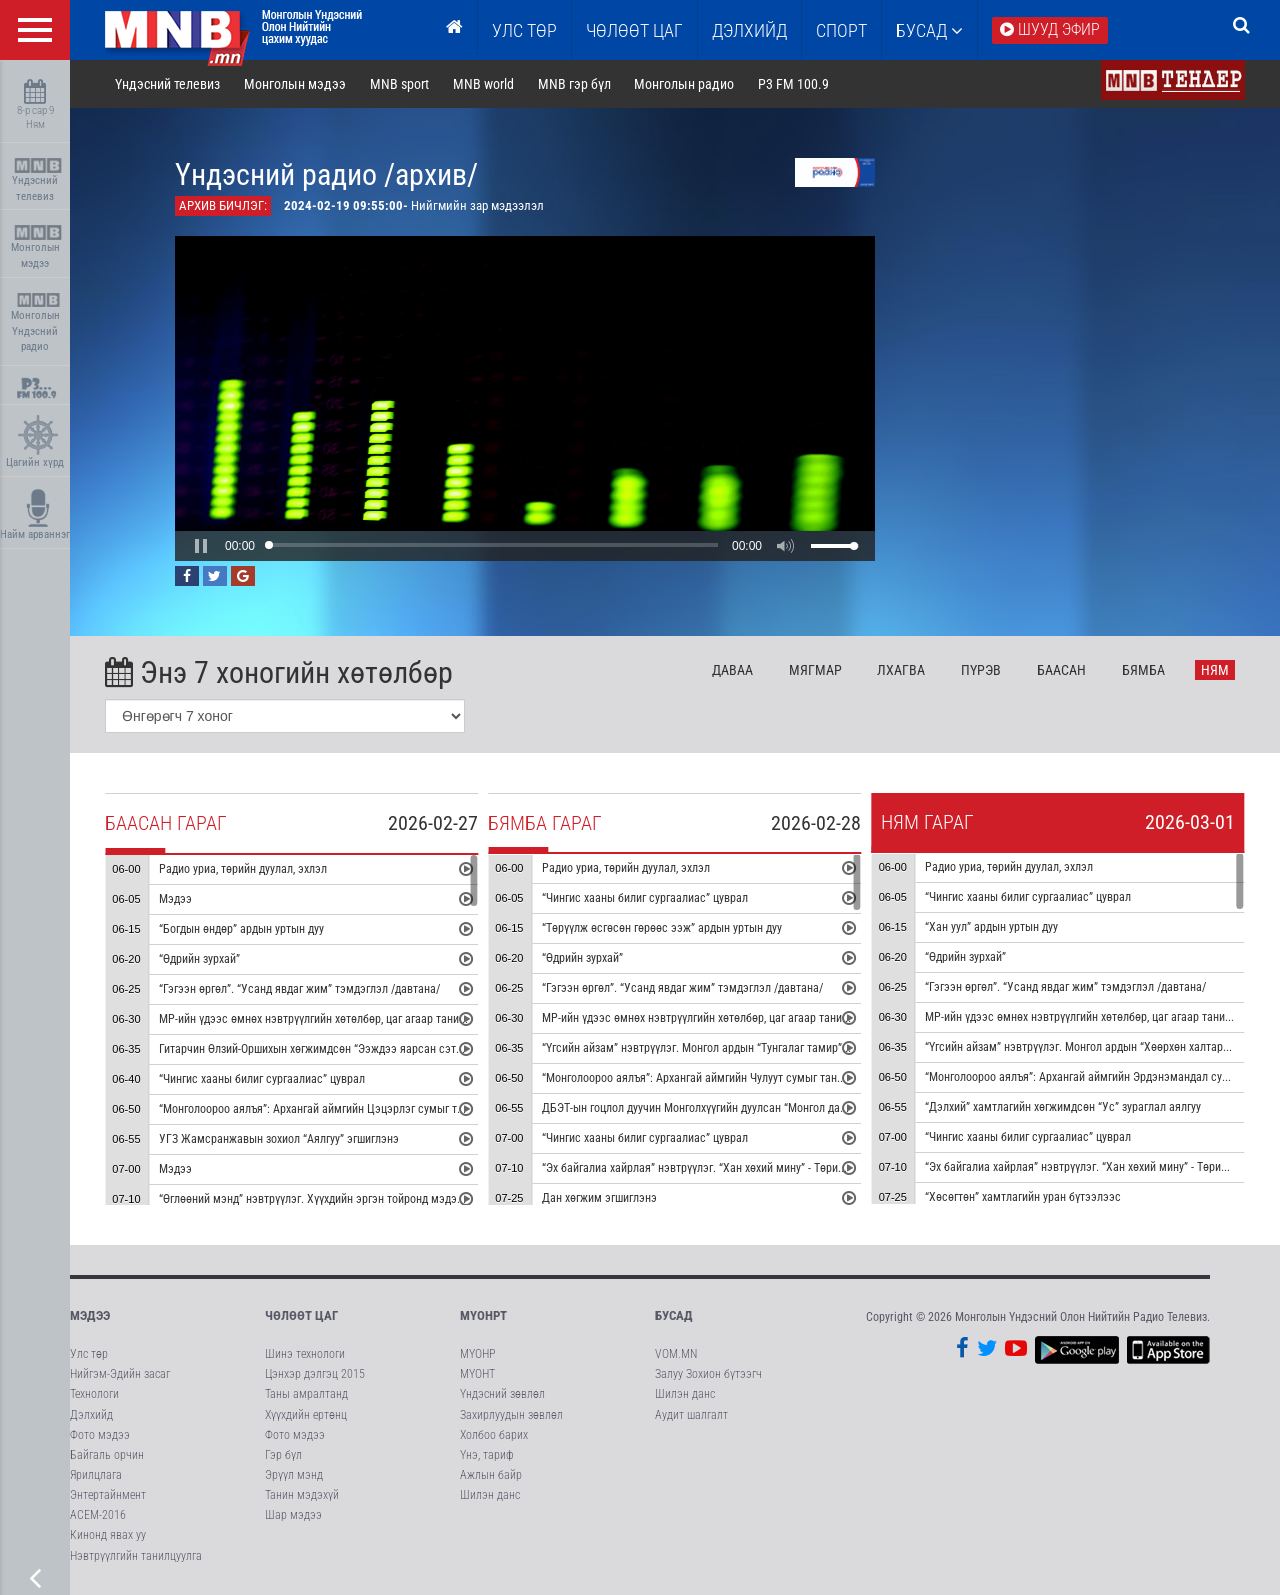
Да (732, 670)
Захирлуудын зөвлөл (511, 1415)
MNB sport (399, 84)
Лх (901, 670)
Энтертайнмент (108, 1495)
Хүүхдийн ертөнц (306, 1415)
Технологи (94, 1394)
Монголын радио (684, 84)
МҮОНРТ (483, 1315)
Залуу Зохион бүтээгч (708, 1374)
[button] (201, 546)
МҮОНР (477, 1354)
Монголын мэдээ (37, 247)
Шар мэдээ (293, 1515)
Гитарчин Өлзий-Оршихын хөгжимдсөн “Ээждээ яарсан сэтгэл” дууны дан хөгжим (364, 1049)
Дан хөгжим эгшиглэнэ (599, 1199)
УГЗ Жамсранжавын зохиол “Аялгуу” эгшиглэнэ (279, 1139)
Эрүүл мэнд (294, 1475)
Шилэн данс (490, 1495)
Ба (1061, 670)
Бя (1143, 670)
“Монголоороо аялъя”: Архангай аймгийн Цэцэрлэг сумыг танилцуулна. (338, 1109)
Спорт (841, 30)
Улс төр (524, 30)
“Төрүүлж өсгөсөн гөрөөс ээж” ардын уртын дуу (662, 929)
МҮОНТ (477, 1374)
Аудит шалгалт (691, 1415)
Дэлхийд (749, 30)
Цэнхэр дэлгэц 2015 (315, 1374)
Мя (815, 670)
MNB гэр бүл (574, 84)
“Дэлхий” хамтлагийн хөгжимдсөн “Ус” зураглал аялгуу (1064, 1108)
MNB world (483, 84)
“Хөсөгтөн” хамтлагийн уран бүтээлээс (1024, 1198)
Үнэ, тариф (487, 1455)
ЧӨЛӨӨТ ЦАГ (634, 30)
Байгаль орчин (107, 1455)
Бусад (929, 30)
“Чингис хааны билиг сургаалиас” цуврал (262, 1079)
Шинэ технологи (305, 1354)
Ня (1215, 670)
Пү (981, 670)
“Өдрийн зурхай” (199, 959)
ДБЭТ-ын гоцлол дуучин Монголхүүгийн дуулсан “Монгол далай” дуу (711, 1109)
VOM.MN (676, 1354)
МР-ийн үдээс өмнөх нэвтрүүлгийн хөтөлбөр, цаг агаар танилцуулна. (330, 1019)
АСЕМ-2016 (98, 1515)
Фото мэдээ (100, 1435)
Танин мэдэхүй (302, 1495)
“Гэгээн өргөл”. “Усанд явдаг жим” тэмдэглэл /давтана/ (299, 989)
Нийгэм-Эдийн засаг (120, 1374)
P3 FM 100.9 (793, 84)
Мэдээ (175, 899)
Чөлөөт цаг (301, 1315)
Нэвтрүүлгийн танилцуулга (136, 1556)
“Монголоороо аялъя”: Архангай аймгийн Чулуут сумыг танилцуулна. (714, 1079)
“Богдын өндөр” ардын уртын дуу (241, 929)
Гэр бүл (283, 1455)
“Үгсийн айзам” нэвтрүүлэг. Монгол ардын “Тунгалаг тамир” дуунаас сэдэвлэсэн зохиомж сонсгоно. (794, 1049)
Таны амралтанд (306, 1394)
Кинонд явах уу (108, 1535)
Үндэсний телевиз (37, 180)
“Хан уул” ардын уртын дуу (992, 928)
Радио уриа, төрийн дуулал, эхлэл (243, 869)
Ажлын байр (491, 1475)
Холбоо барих (494, 1435)
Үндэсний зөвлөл (502, 1394)
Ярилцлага (96, 1475)
